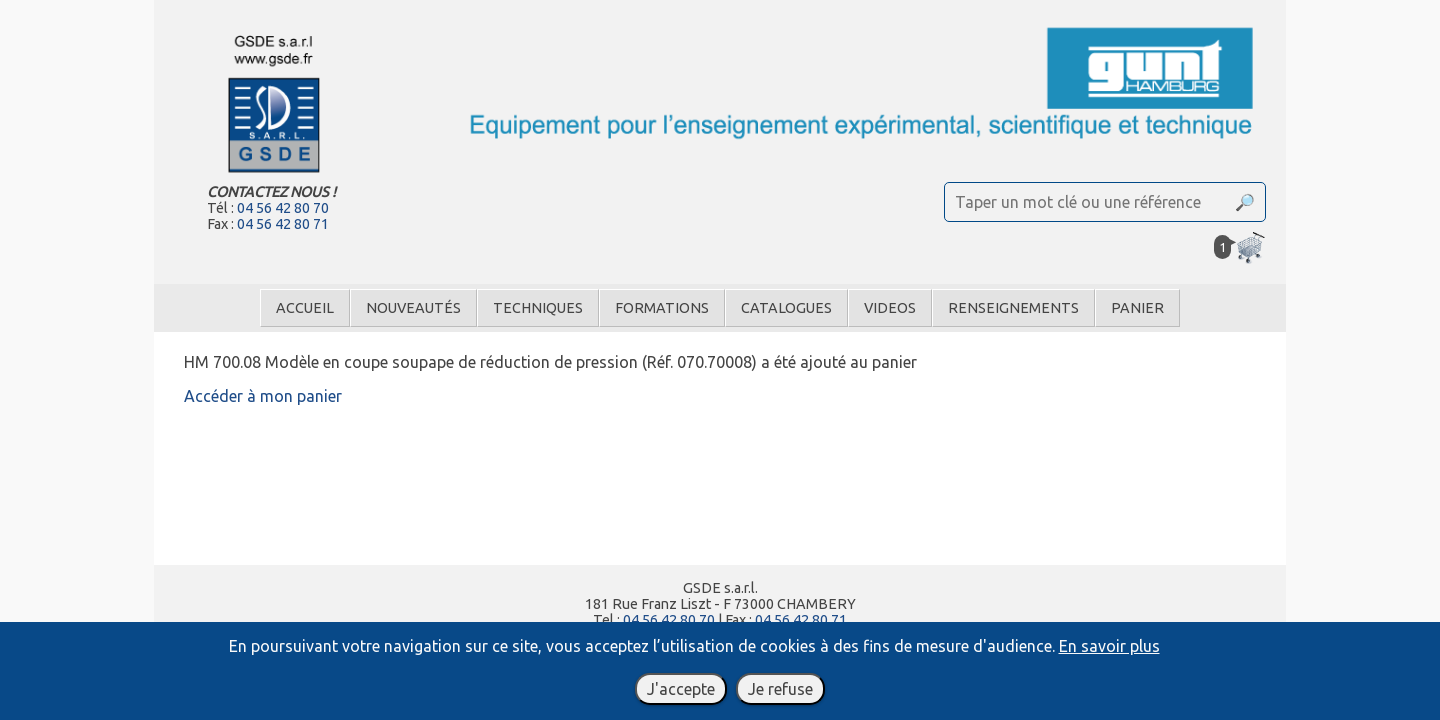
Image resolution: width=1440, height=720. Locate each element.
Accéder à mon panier (263, 396)
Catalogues (786, 308)
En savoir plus (1109, 646)
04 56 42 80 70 (283, 208)
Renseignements (1013, 308)
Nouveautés (413, 308)
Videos (890, 308)
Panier (1137, 308)
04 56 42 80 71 (283, 224)
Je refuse (780, 689)
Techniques (538, 308)
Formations (662, 308)
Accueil (305, 308)
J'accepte (681, 689)
